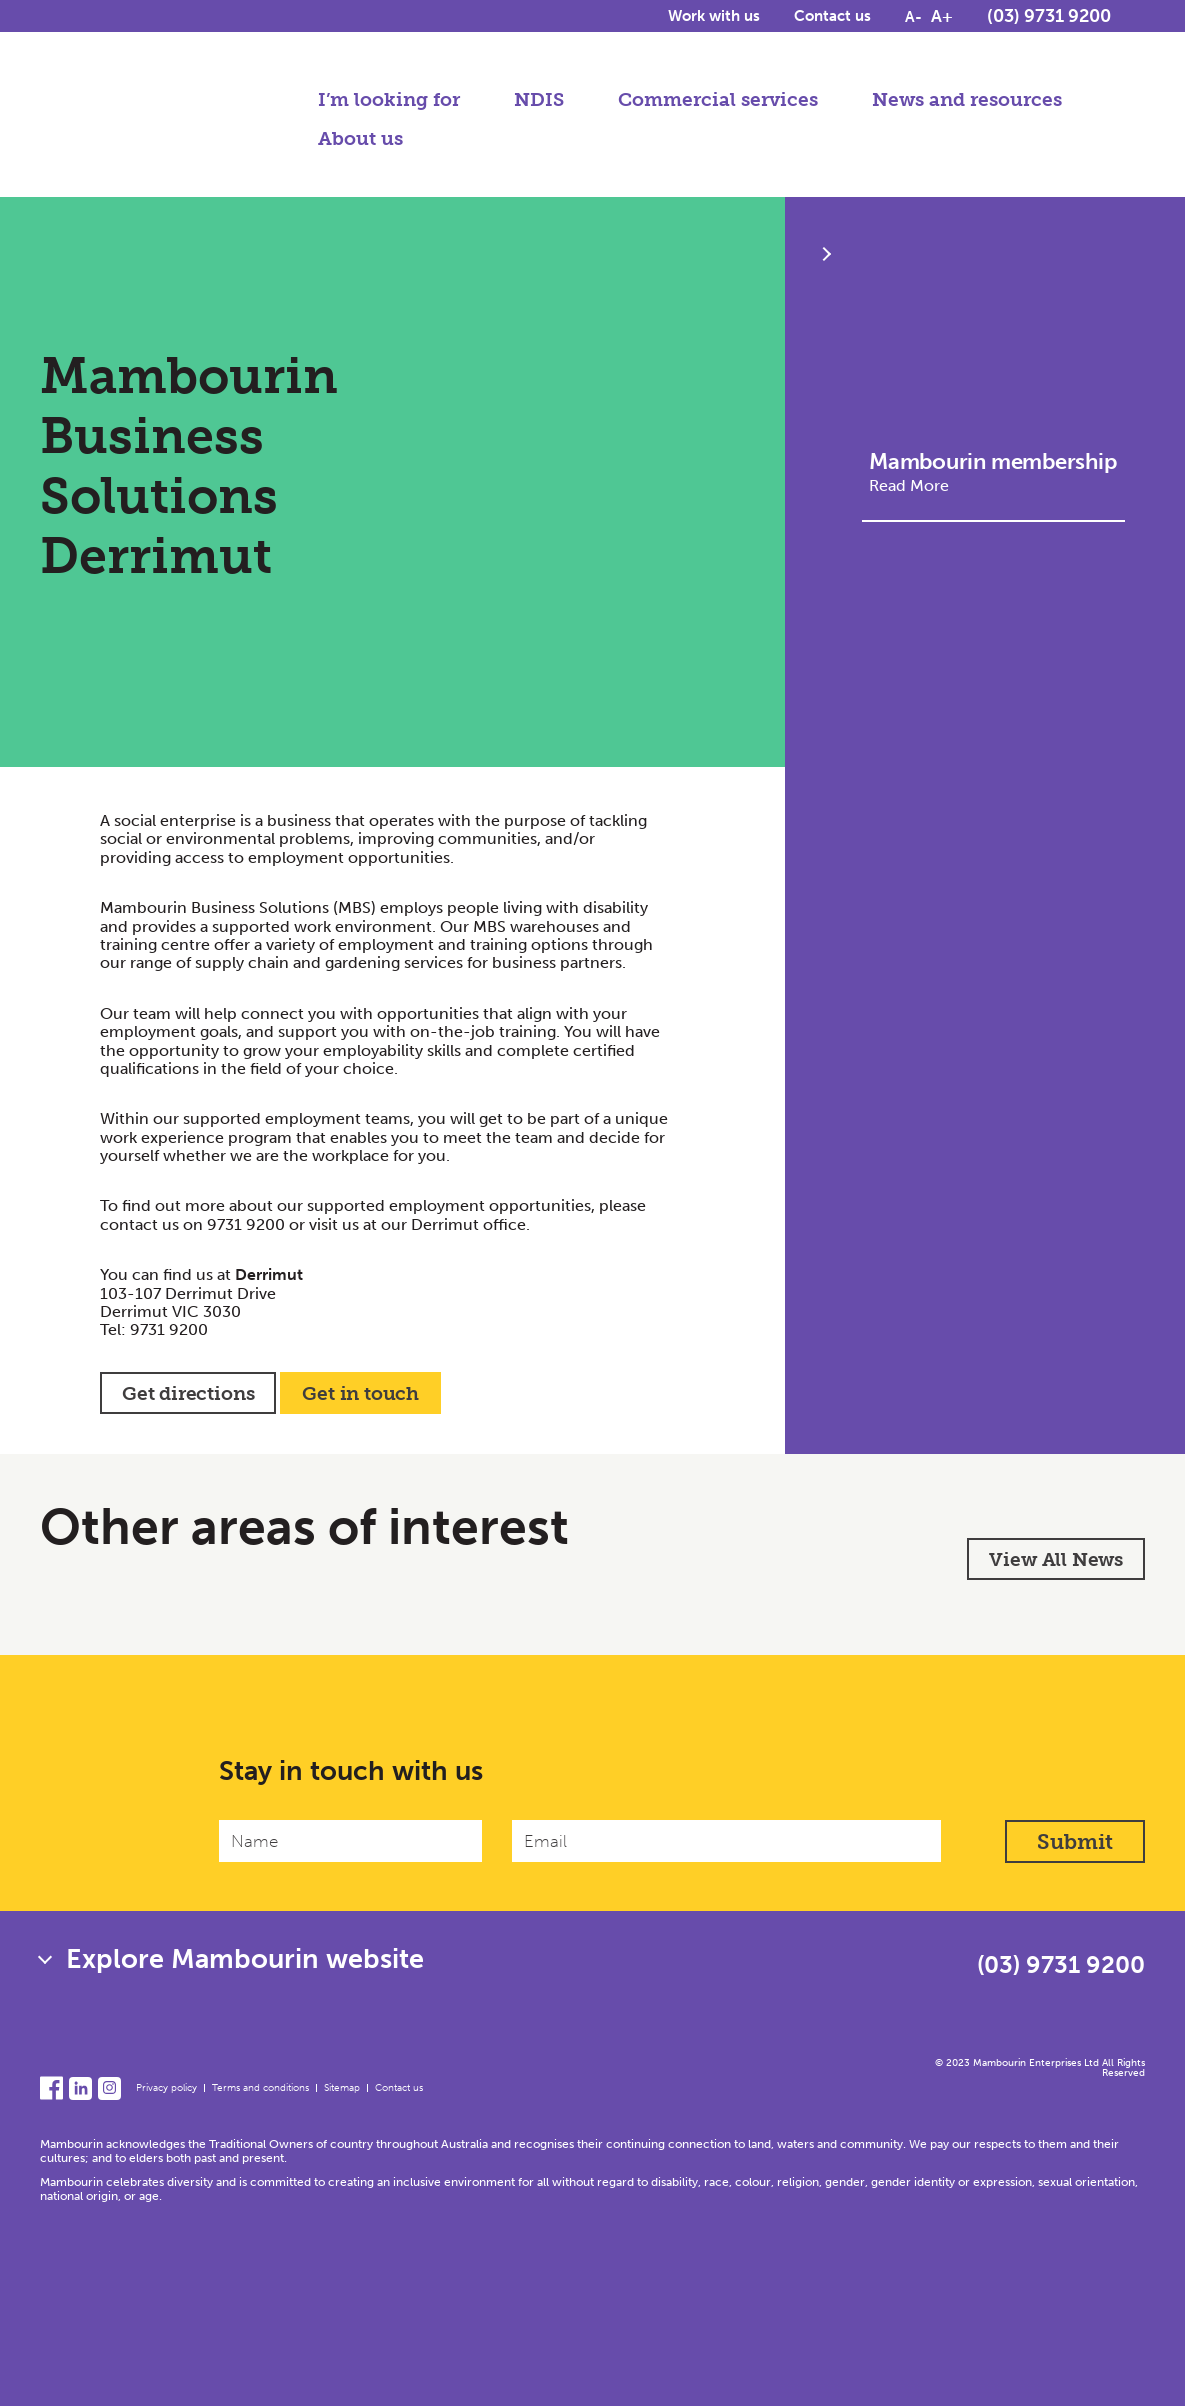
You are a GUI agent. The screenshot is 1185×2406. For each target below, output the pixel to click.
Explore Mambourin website (245, 1959)
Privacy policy (166, 2088)
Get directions (188, 1393)
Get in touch (360, 1393)
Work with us (714, 22)
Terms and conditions (260, 2088)
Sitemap (342, 2088)
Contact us (832, 22)
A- (913, 23)
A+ (942, 22)
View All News (1056, 1559)
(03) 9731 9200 (1049, 22)
